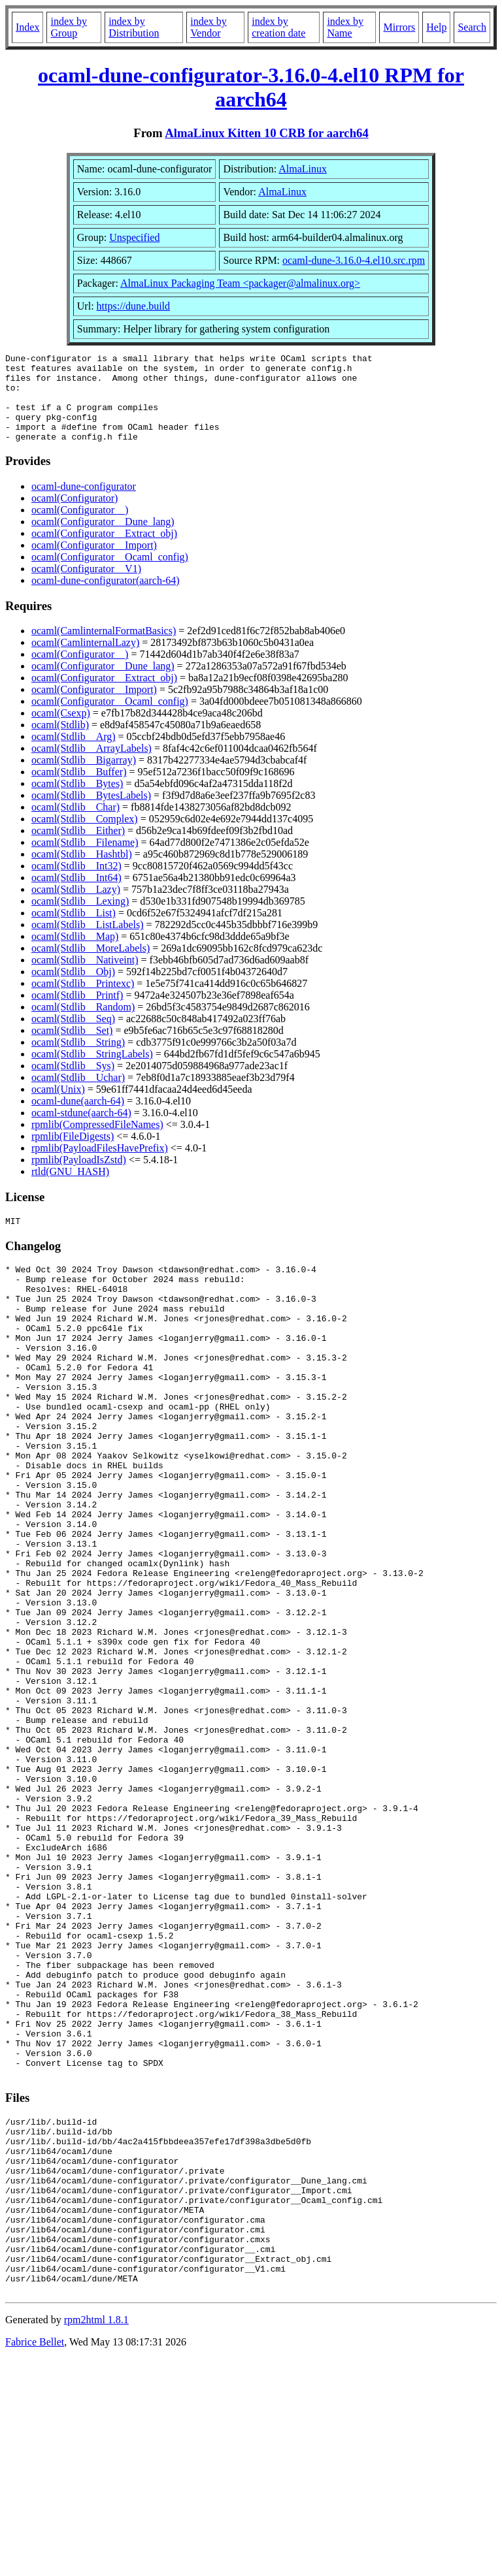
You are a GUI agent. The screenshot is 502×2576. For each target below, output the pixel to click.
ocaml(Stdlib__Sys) (72, 1083)
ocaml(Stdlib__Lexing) (80, 918)
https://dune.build (133, 306)
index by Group (68, 27)
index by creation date (278, 27)
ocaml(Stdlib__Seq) (73, 1036)
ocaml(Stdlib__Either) (78, 848)
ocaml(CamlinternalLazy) (85, 660)
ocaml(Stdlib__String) (78, 1059)
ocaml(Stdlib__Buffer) (78, 789)
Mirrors (399, 27)
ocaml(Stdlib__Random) (83, 1024)
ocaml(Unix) (58, 1106)
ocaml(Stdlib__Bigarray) (83, 777)
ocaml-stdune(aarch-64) (81, 1130)
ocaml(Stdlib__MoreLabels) (90, 965)
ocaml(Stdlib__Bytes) (77, 801)
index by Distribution (134, 27)
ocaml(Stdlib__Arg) (73, 754)
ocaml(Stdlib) (60, 742)
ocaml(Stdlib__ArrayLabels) (91, 765)
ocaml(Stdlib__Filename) (85, 859)
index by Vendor (208, 27)
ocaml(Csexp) (60, 730)
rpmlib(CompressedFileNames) (97, 1142)
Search (472, 27)
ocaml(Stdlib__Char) (75, 824)
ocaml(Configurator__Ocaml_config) (109, 574)
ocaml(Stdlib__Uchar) (78, 1095)
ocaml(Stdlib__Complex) (84, 836)
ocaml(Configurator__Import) (94, 562)
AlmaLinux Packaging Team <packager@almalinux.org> (240, 283)
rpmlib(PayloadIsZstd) (78, 1177)
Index (27, 27)
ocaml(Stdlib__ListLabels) (87, 942)
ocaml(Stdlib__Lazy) (75, 906)
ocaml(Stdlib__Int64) (76, 895)
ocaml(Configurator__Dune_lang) (103, 539)
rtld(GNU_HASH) (70, 1189)
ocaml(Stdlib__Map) (74, 953)
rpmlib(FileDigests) (72, 1153)
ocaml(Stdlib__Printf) (77, 1012)
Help (436, 27)
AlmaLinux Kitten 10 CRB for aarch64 (267, 133)
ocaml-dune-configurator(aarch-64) (105, 598)
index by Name (345, 27)
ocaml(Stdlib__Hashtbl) (81, 871)
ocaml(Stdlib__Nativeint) (85, 977)
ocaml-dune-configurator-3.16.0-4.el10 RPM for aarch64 (251, 87)
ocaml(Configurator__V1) (86, 586)
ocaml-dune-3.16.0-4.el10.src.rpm (353, 260)
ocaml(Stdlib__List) (73, 930)
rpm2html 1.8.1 (96, 2537)
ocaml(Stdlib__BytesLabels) (91, 812)
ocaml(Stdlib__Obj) (73, 989)
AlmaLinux (302, 168)
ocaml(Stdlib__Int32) (76, 883)
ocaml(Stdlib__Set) (71, 1048)
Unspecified (134, 237)
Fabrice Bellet (34, 2559)
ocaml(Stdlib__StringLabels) (92, 1071)
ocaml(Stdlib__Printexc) (82, 1000)
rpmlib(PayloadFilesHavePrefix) (99, 1165)
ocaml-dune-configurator (83, 503)
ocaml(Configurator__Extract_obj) (104, 550)
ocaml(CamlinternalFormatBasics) (103, 648)
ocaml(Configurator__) (79, 527)
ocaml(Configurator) (74, 515)
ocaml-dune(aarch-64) (77, 1118)
